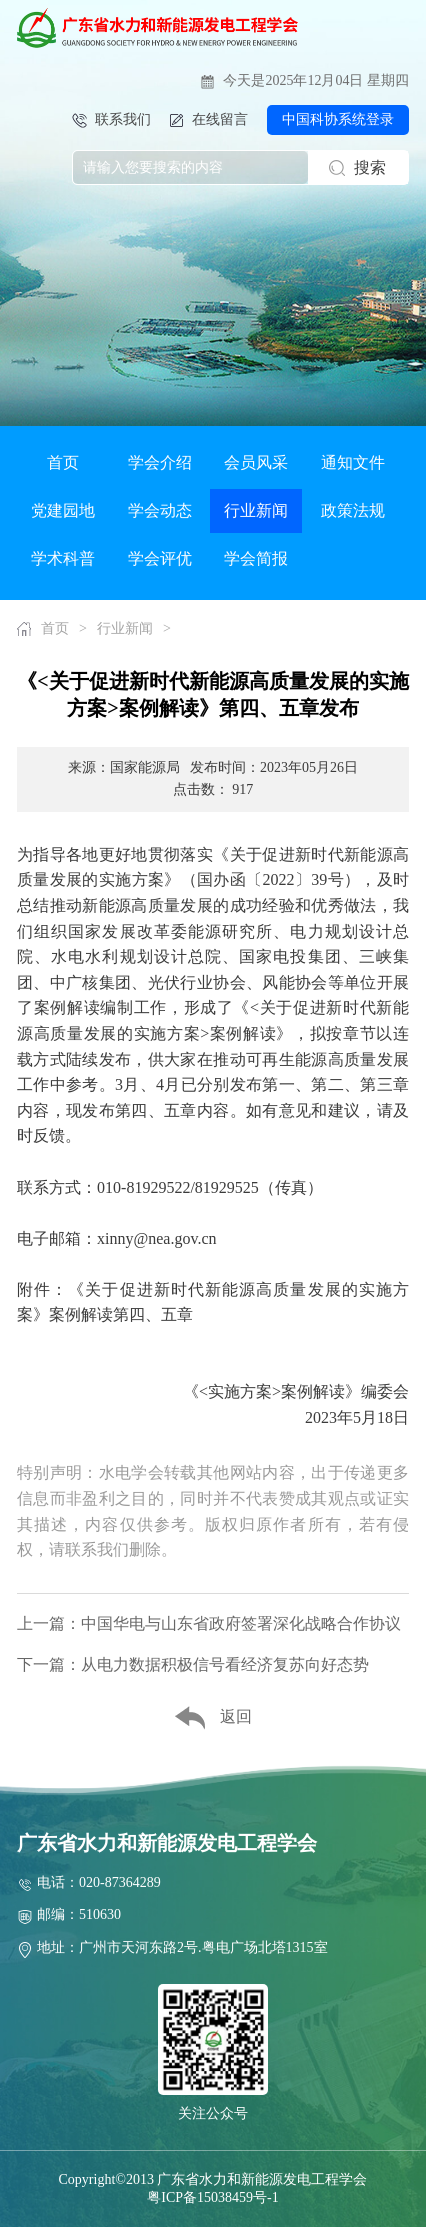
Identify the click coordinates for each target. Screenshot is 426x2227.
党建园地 (63, 510)
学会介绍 (160, 462)
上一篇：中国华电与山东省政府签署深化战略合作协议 (209, 1623)
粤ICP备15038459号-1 (212, 2197)
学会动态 (160, 510)
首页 (63, 462)
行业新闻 (256, 510)
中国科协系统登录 (338, 119)
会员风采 (256, 462)
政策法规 (353, 510)
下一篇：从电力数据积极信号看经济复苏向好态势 (193, 1664)
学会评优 (160, 558)
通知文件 (353, 462)
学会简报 (256, 558)
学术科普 (63, 558)
